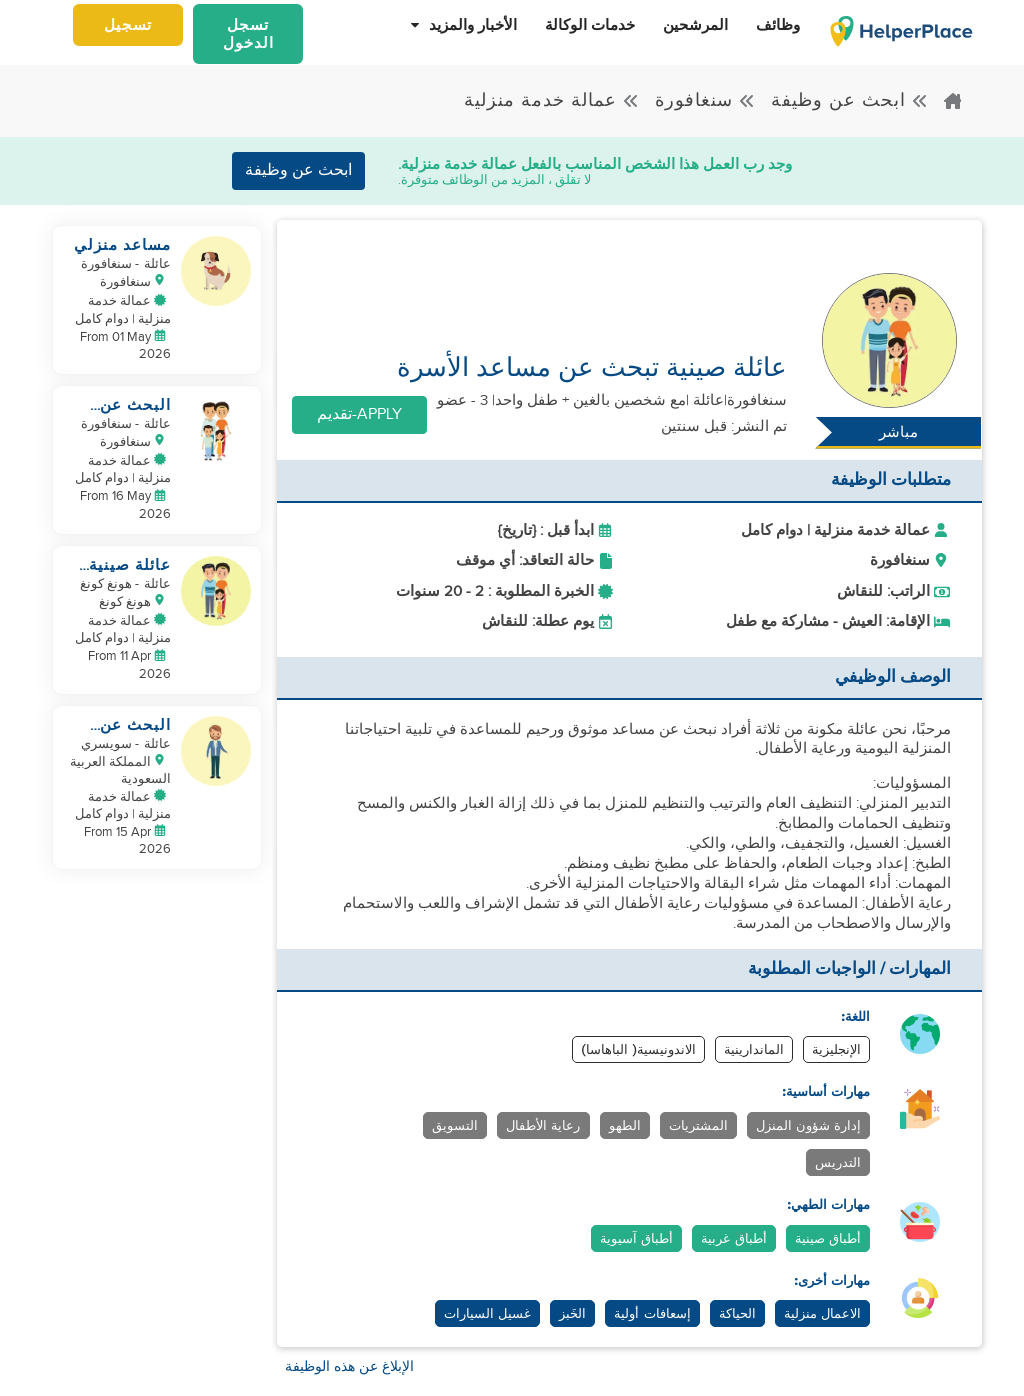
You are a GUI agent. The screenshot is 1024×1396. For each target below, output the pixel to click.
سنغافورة (705, 100)
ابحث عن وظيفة (850, 100)
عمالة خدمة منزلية (552, 100)
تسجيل (128, 25)
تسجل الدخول (248, 34)
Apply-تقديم (359, 414)
